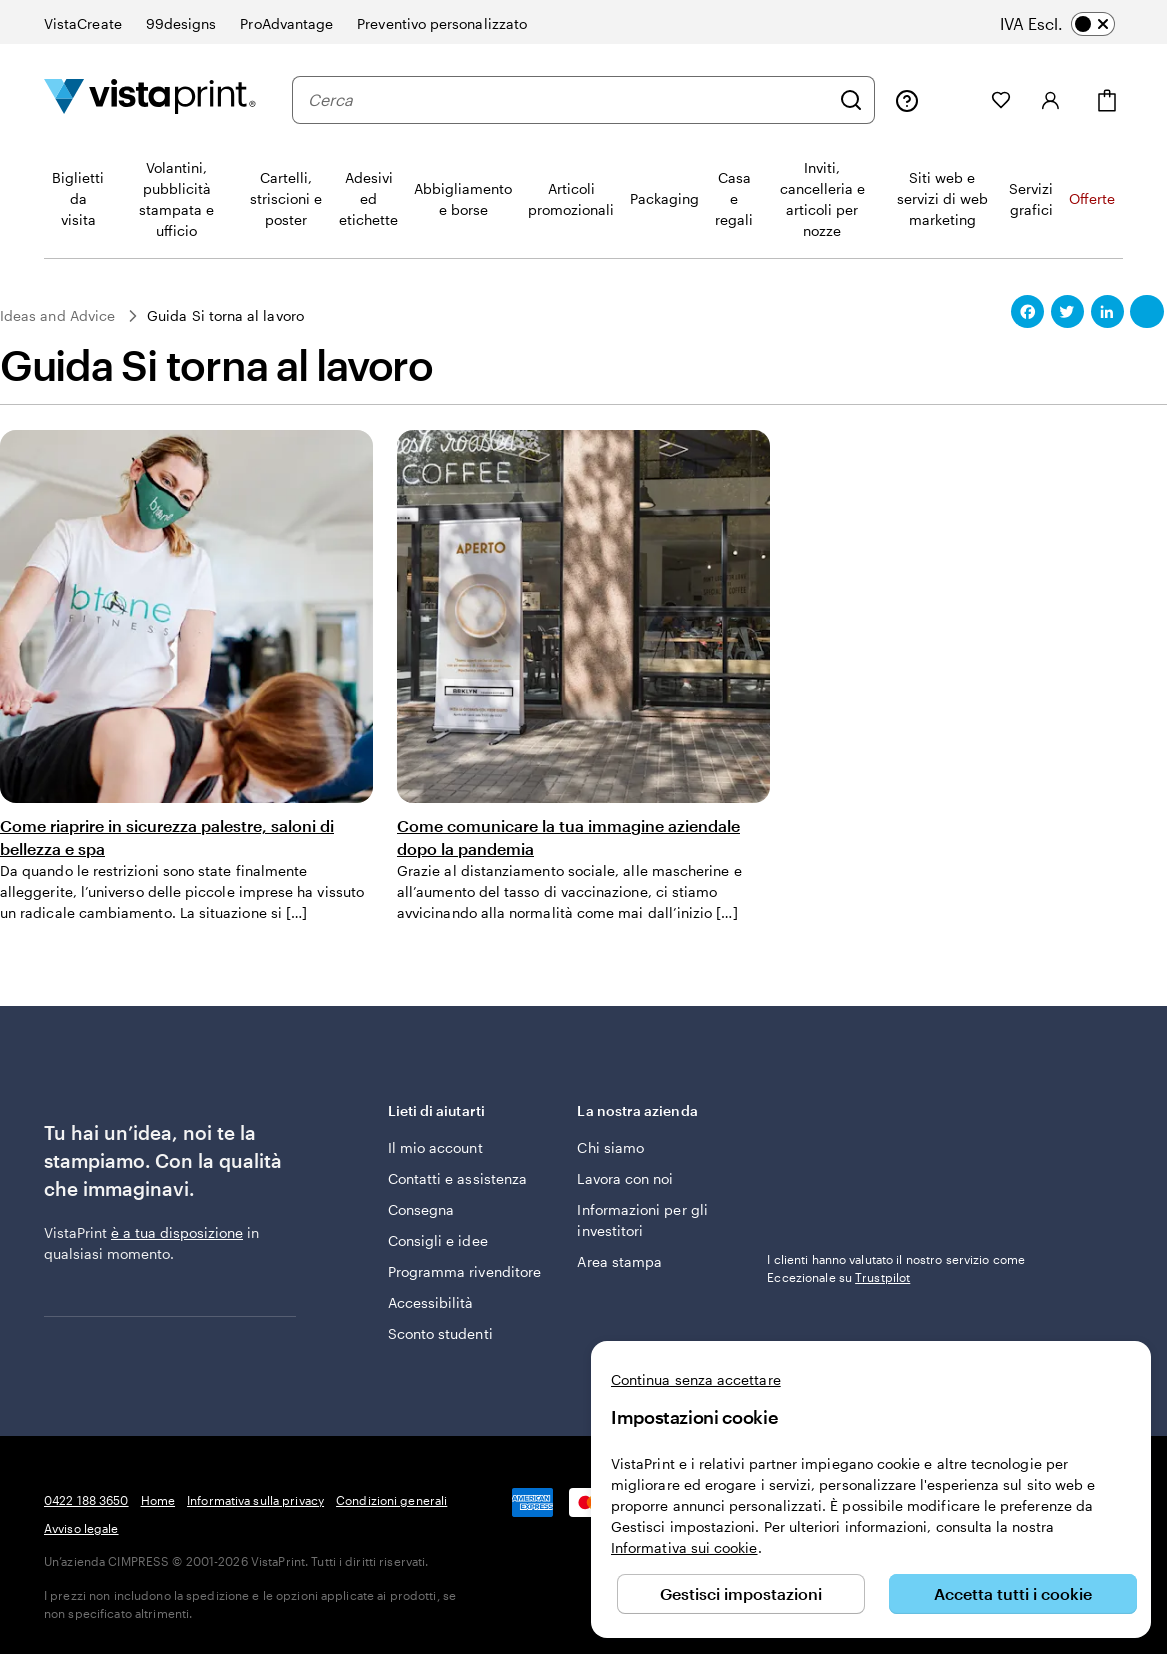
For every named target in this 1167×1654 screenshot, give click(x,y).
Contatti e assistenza (457, 1178)
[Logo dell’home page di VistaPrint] (150, 99)
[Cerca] (851, 100)
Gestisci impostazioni (741, 1593)
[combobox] (568, 100)
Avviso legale (81, 1528)
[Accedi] (1051, 100)
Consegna (421, 1209)
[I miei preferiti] (1001, 100)
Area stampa (619, 1261)
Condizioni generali (391, 1500)
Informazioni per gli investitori (642, 1220)
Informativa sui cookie (684, 1547)
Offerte (1092, 198)
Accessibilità (431, 1302)
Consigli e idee (438, 1240)
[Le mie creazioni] (955, 100)
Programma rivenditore (464, 1271)
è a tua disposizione (177, 1232)
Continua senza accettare (696, 1379)
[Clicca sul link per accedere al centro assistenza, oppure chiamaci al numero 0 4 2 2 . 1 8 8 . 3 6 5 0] (907, 100)
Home (158, 1500)
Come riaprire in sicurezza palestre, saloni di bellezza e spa (167, 836)
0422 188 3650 (86, 1500)
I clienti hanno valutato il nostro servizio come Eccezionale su (896, 1268)
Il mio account (435, 1147)
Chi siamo (610, 1147)
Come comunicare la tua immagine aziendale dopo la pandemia (568, 836)
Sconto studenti (440, 1333)
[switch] (1071, 24)
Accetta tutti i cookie (1013, 1593)
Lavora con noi (625, 1178)
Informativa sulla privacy (255, 1500)
